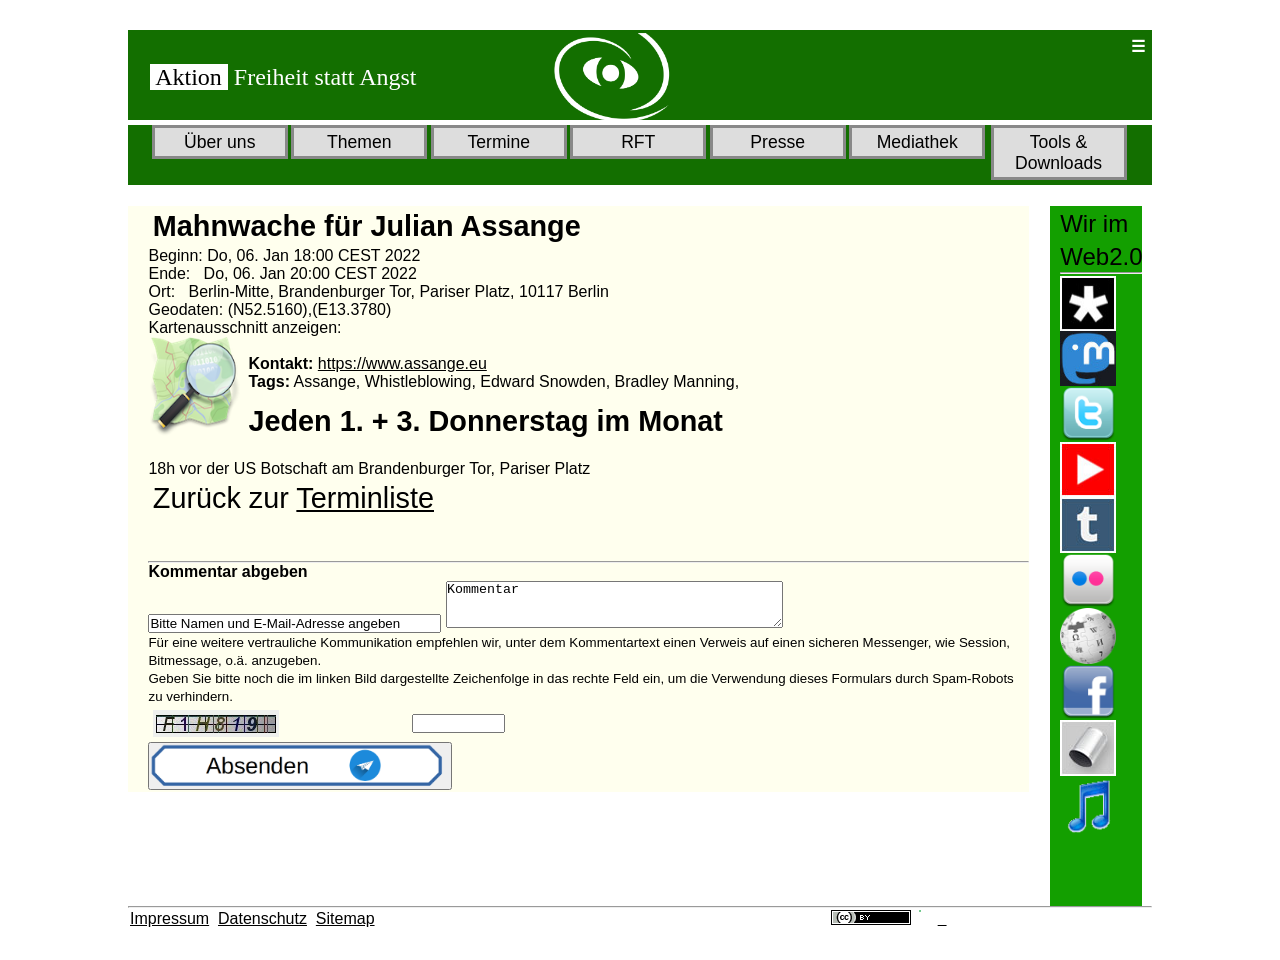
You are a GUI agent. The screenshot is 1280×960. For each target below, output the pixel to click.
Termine (498, 142)
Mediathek (917, 142)
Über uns (219, 142)
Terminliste (365, 498)
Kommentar (634, 609)
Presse (777, 142)
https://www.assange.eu (402, 363)
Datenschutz (262, 918)
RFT (638, 142)
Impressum (169, 918)
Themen (359, 142)
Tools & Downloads (1058, 152)
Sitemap (345, 918)
